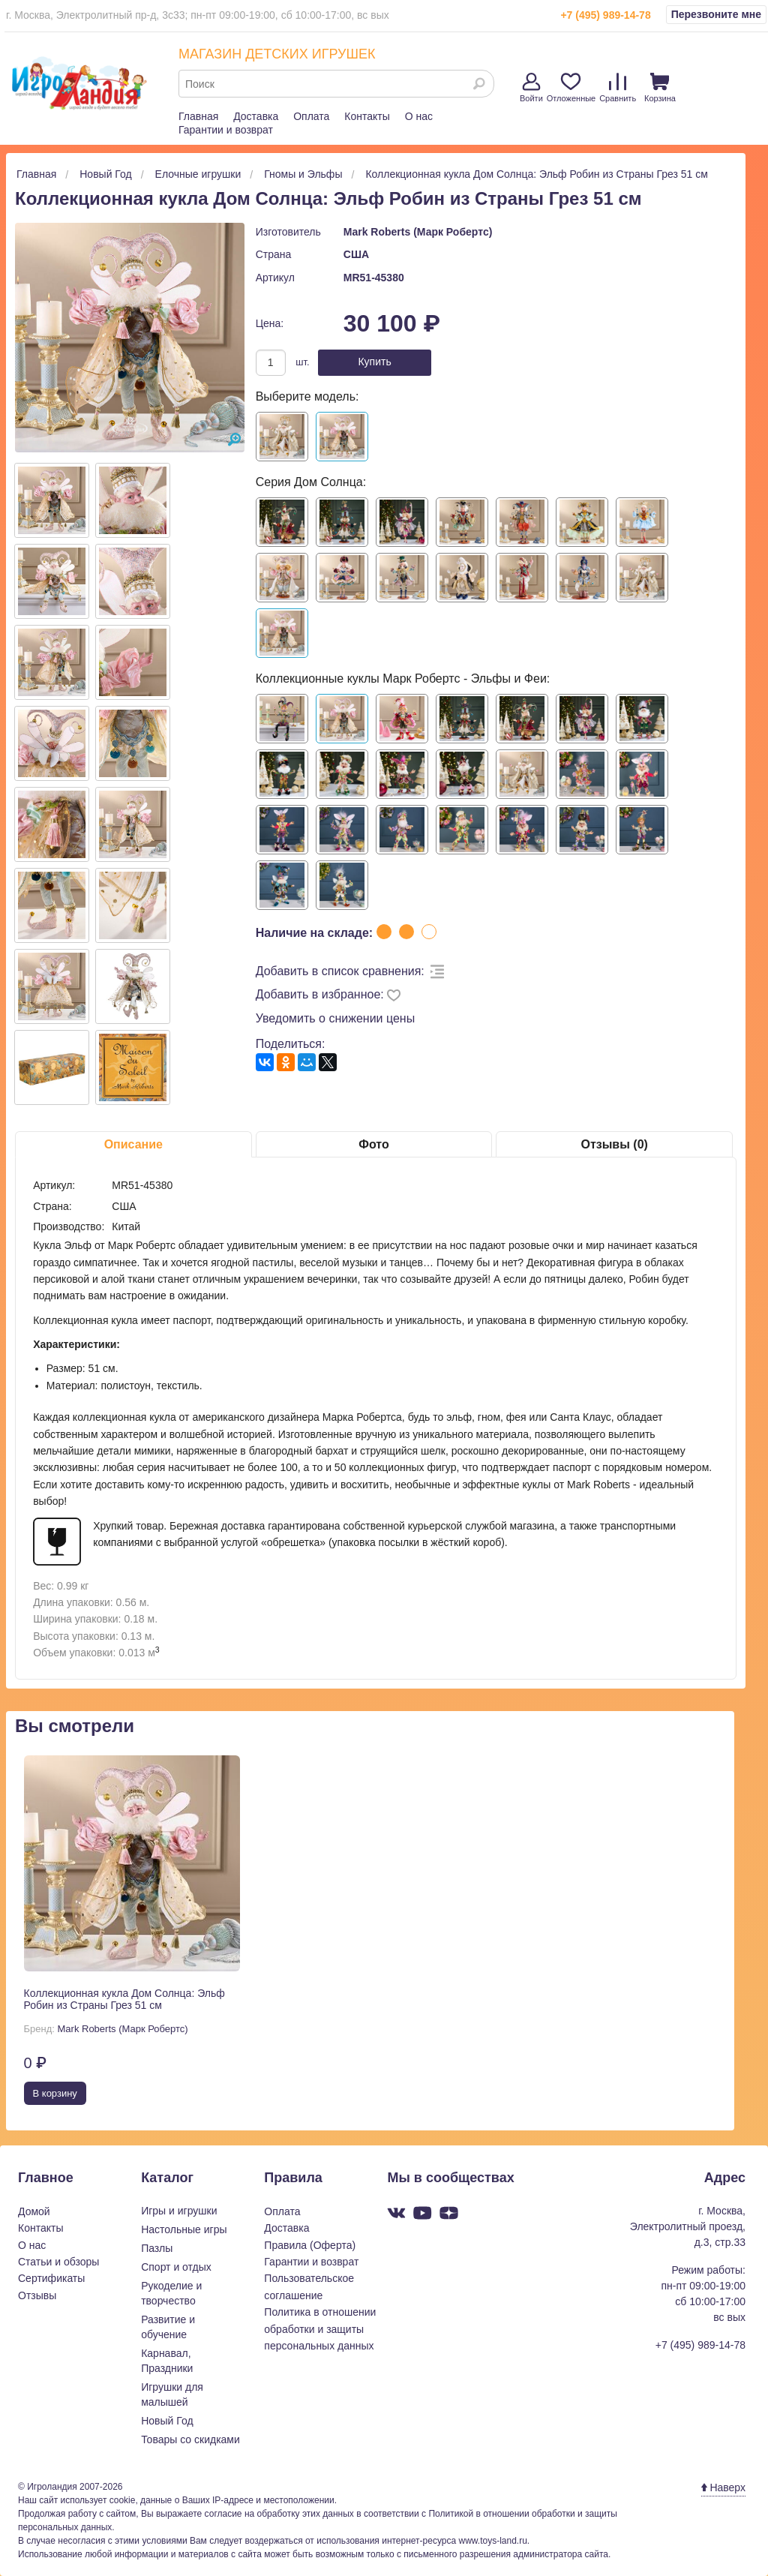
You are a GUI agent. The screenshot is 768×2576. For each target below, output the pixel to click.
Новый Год (167, 2421)
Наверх (723, 2487)
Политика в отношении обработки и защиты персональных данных (320, 2329)
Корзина (660, 88)
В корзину (55, 2093)
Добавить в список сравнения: (340, 971)
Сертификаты (51, 2278)
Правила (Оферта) (310, 2245)
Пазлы (156, 2248)
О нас (419, 116)
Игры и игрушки (179, 2211)
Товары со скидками (190, 2439)
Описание (133, 1144)
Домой (34, 2211)
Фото (373, 1144)
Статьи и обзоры (58, 2262)
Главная (198, 116)
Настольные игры (183, 2229)
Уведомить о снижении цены (336, 1018)
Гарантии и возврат (225, 130)
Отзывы (37, 2295)
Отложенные (571, 88)
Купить (374, 362)
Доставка (255, 116)
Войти (531, 88)
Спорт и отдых (176, 2267)
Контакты (366, 116)
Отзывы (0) (613, 1144)
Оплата (311, 116)
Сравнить (617, 88)
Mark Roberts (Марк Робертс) (418, 232)
